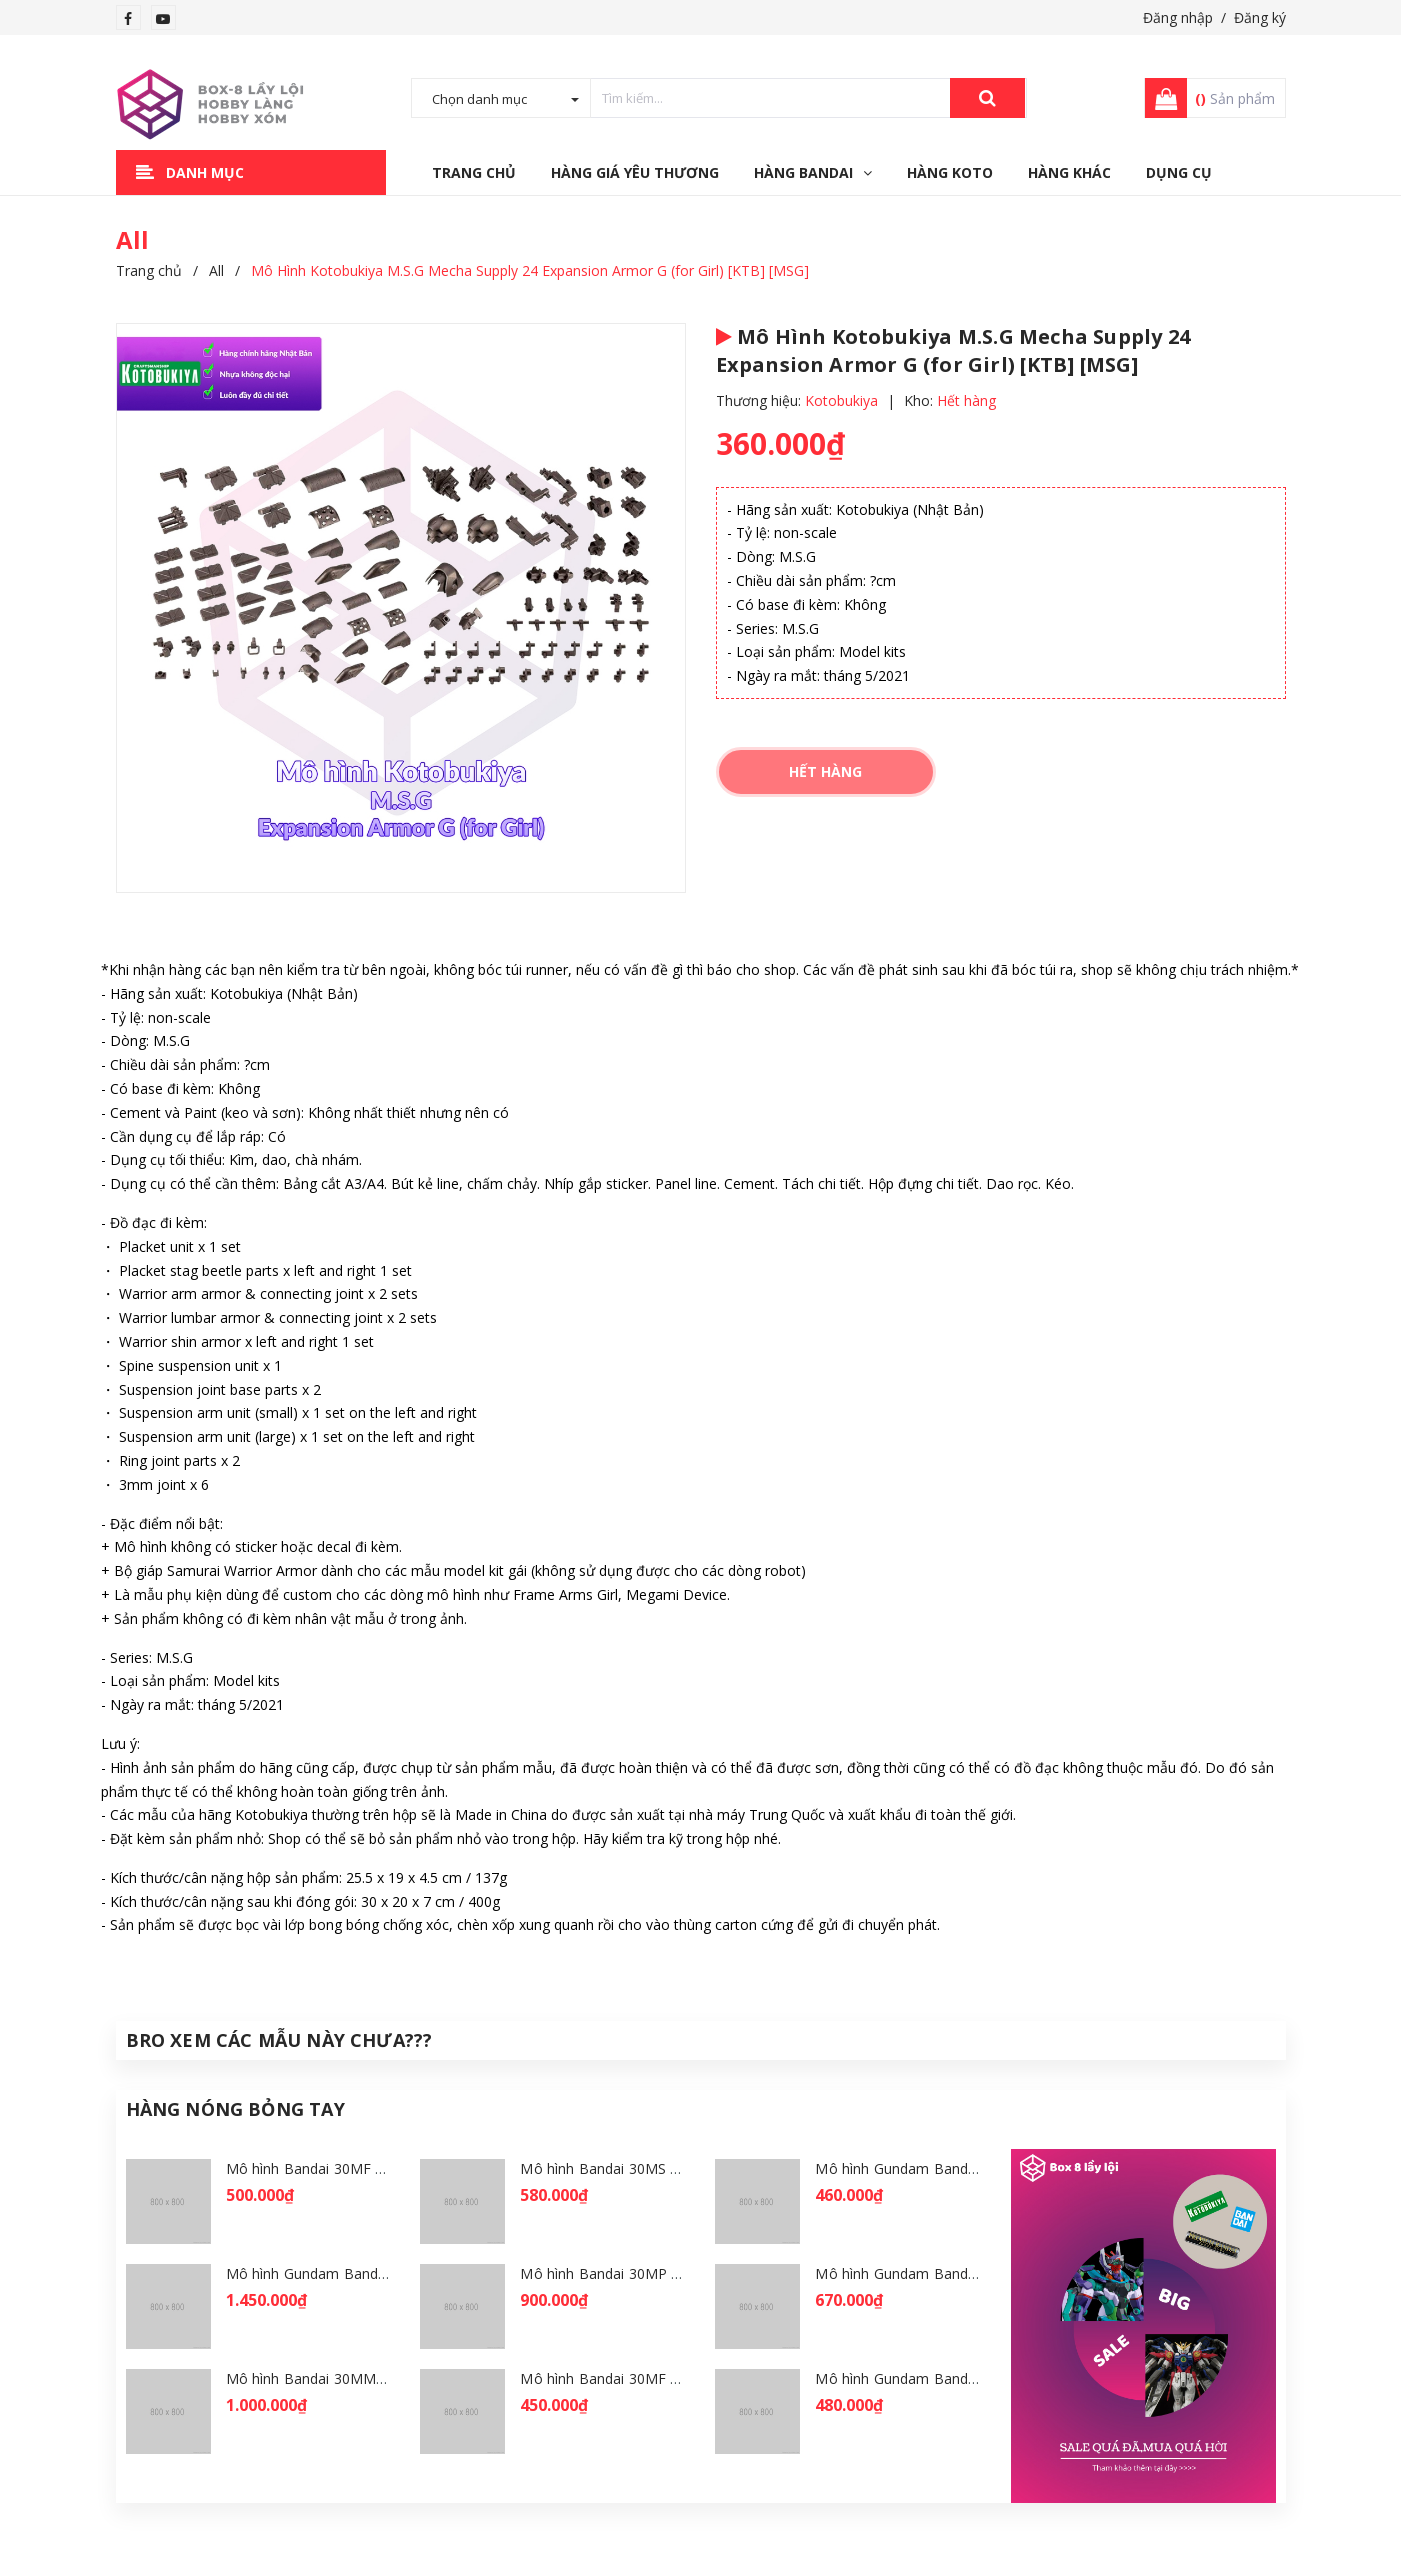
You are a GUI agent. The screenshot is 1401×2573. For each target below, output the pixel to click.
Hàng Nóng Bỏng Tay (235, 2109)
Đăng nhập (1178, 17)
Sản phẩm (1235, 98)
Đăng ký (1260, 17)
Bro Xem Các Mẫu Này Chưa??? (279, 2040)
